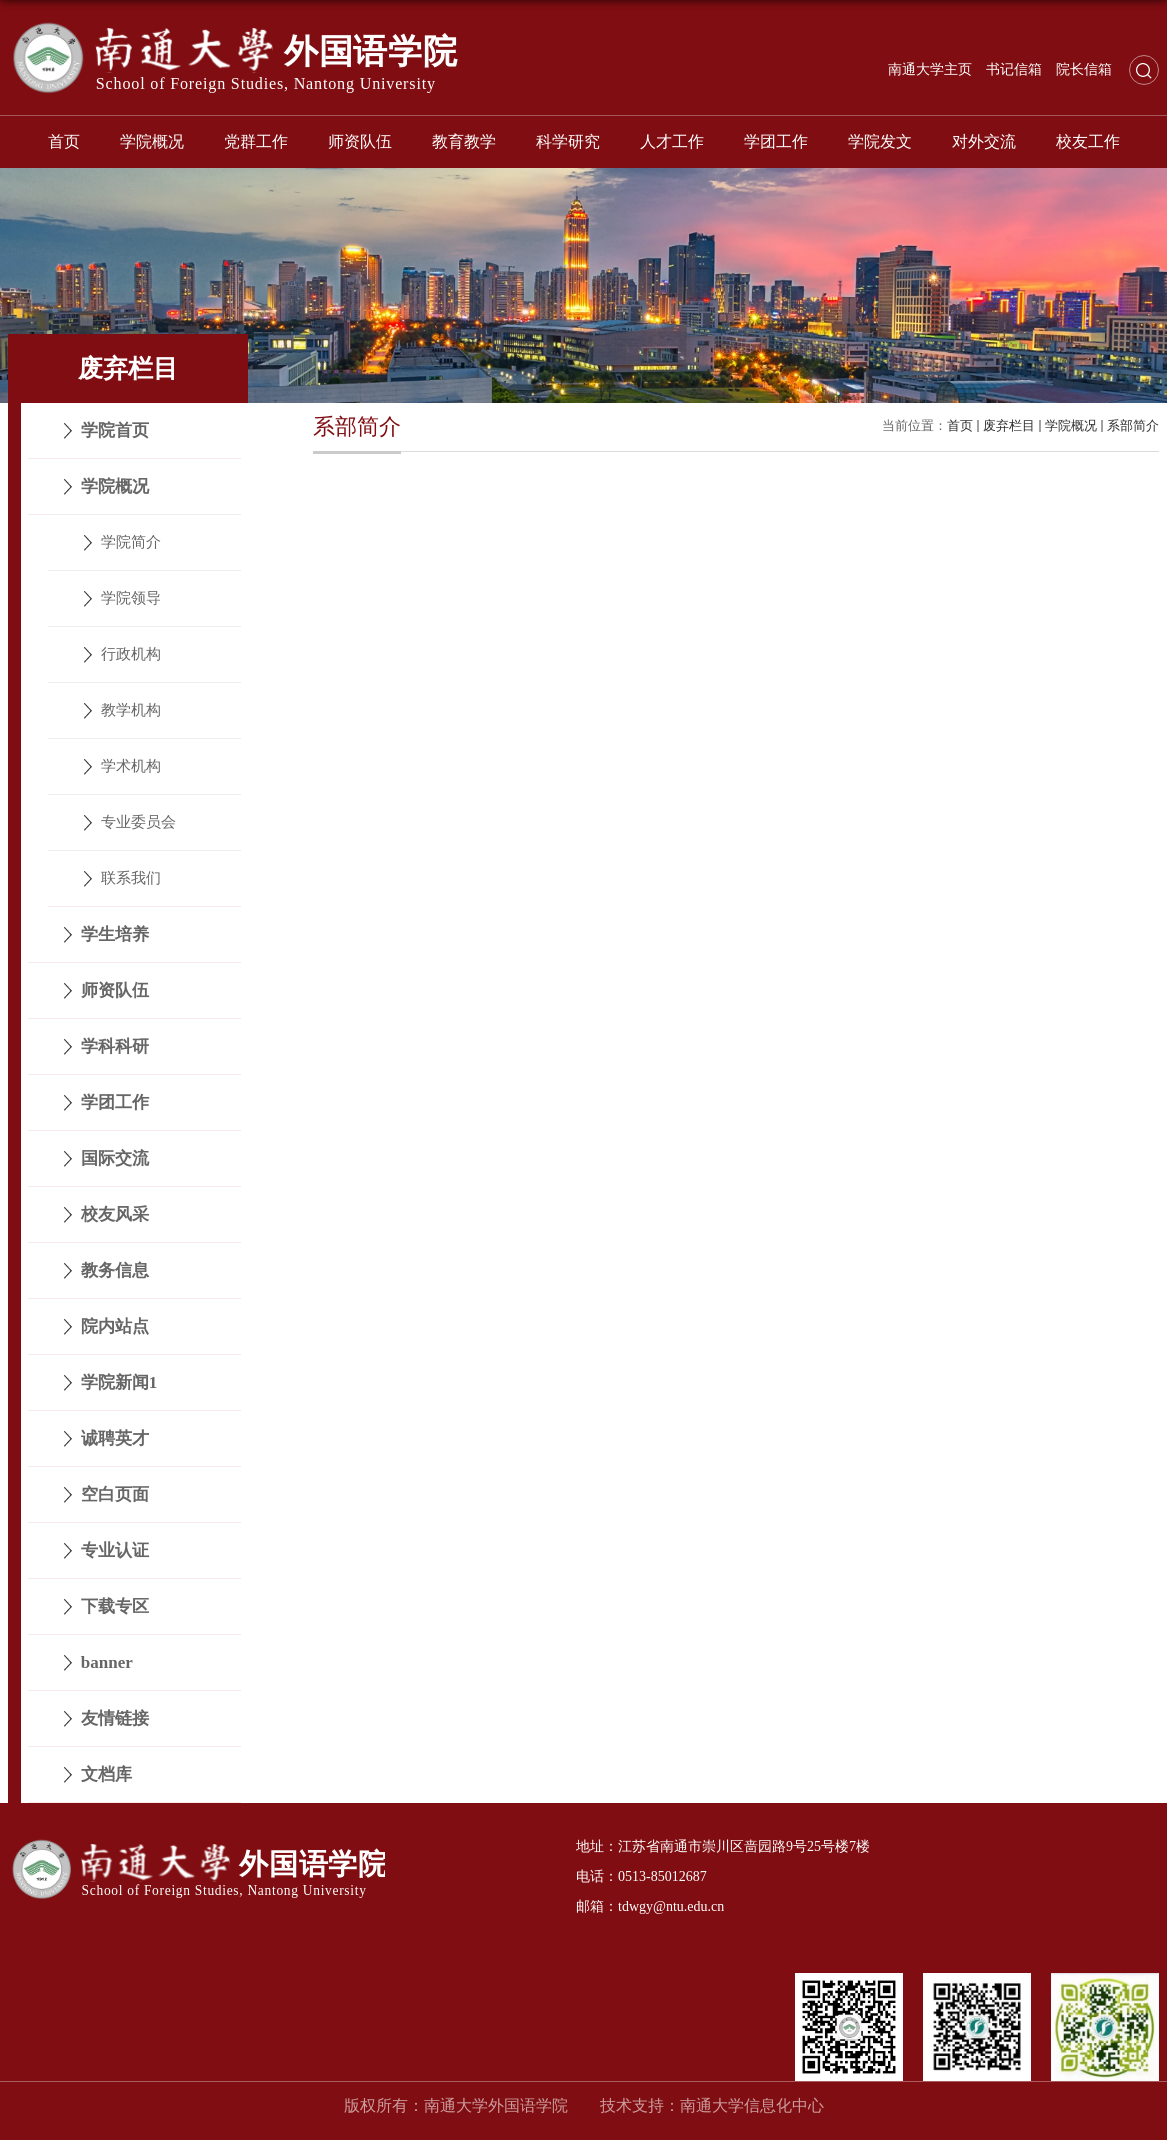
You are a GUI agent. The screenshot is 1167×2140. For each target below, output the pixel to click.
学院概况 (152, 141)
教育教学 (464, 141)
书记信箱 (1014, 69)
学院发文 (880, 141)
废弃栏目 (1009, 425)
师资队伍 (360, 141)
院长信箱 (1084, 69)
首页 (64, 141)
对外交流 (984, 141)
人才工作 (672, 141)
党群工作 (256, 141)
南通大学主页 (930, 69)
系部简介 (1133, 425)
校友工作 (1088, 141)
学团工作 (776, 141)
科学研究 (568, 141)
